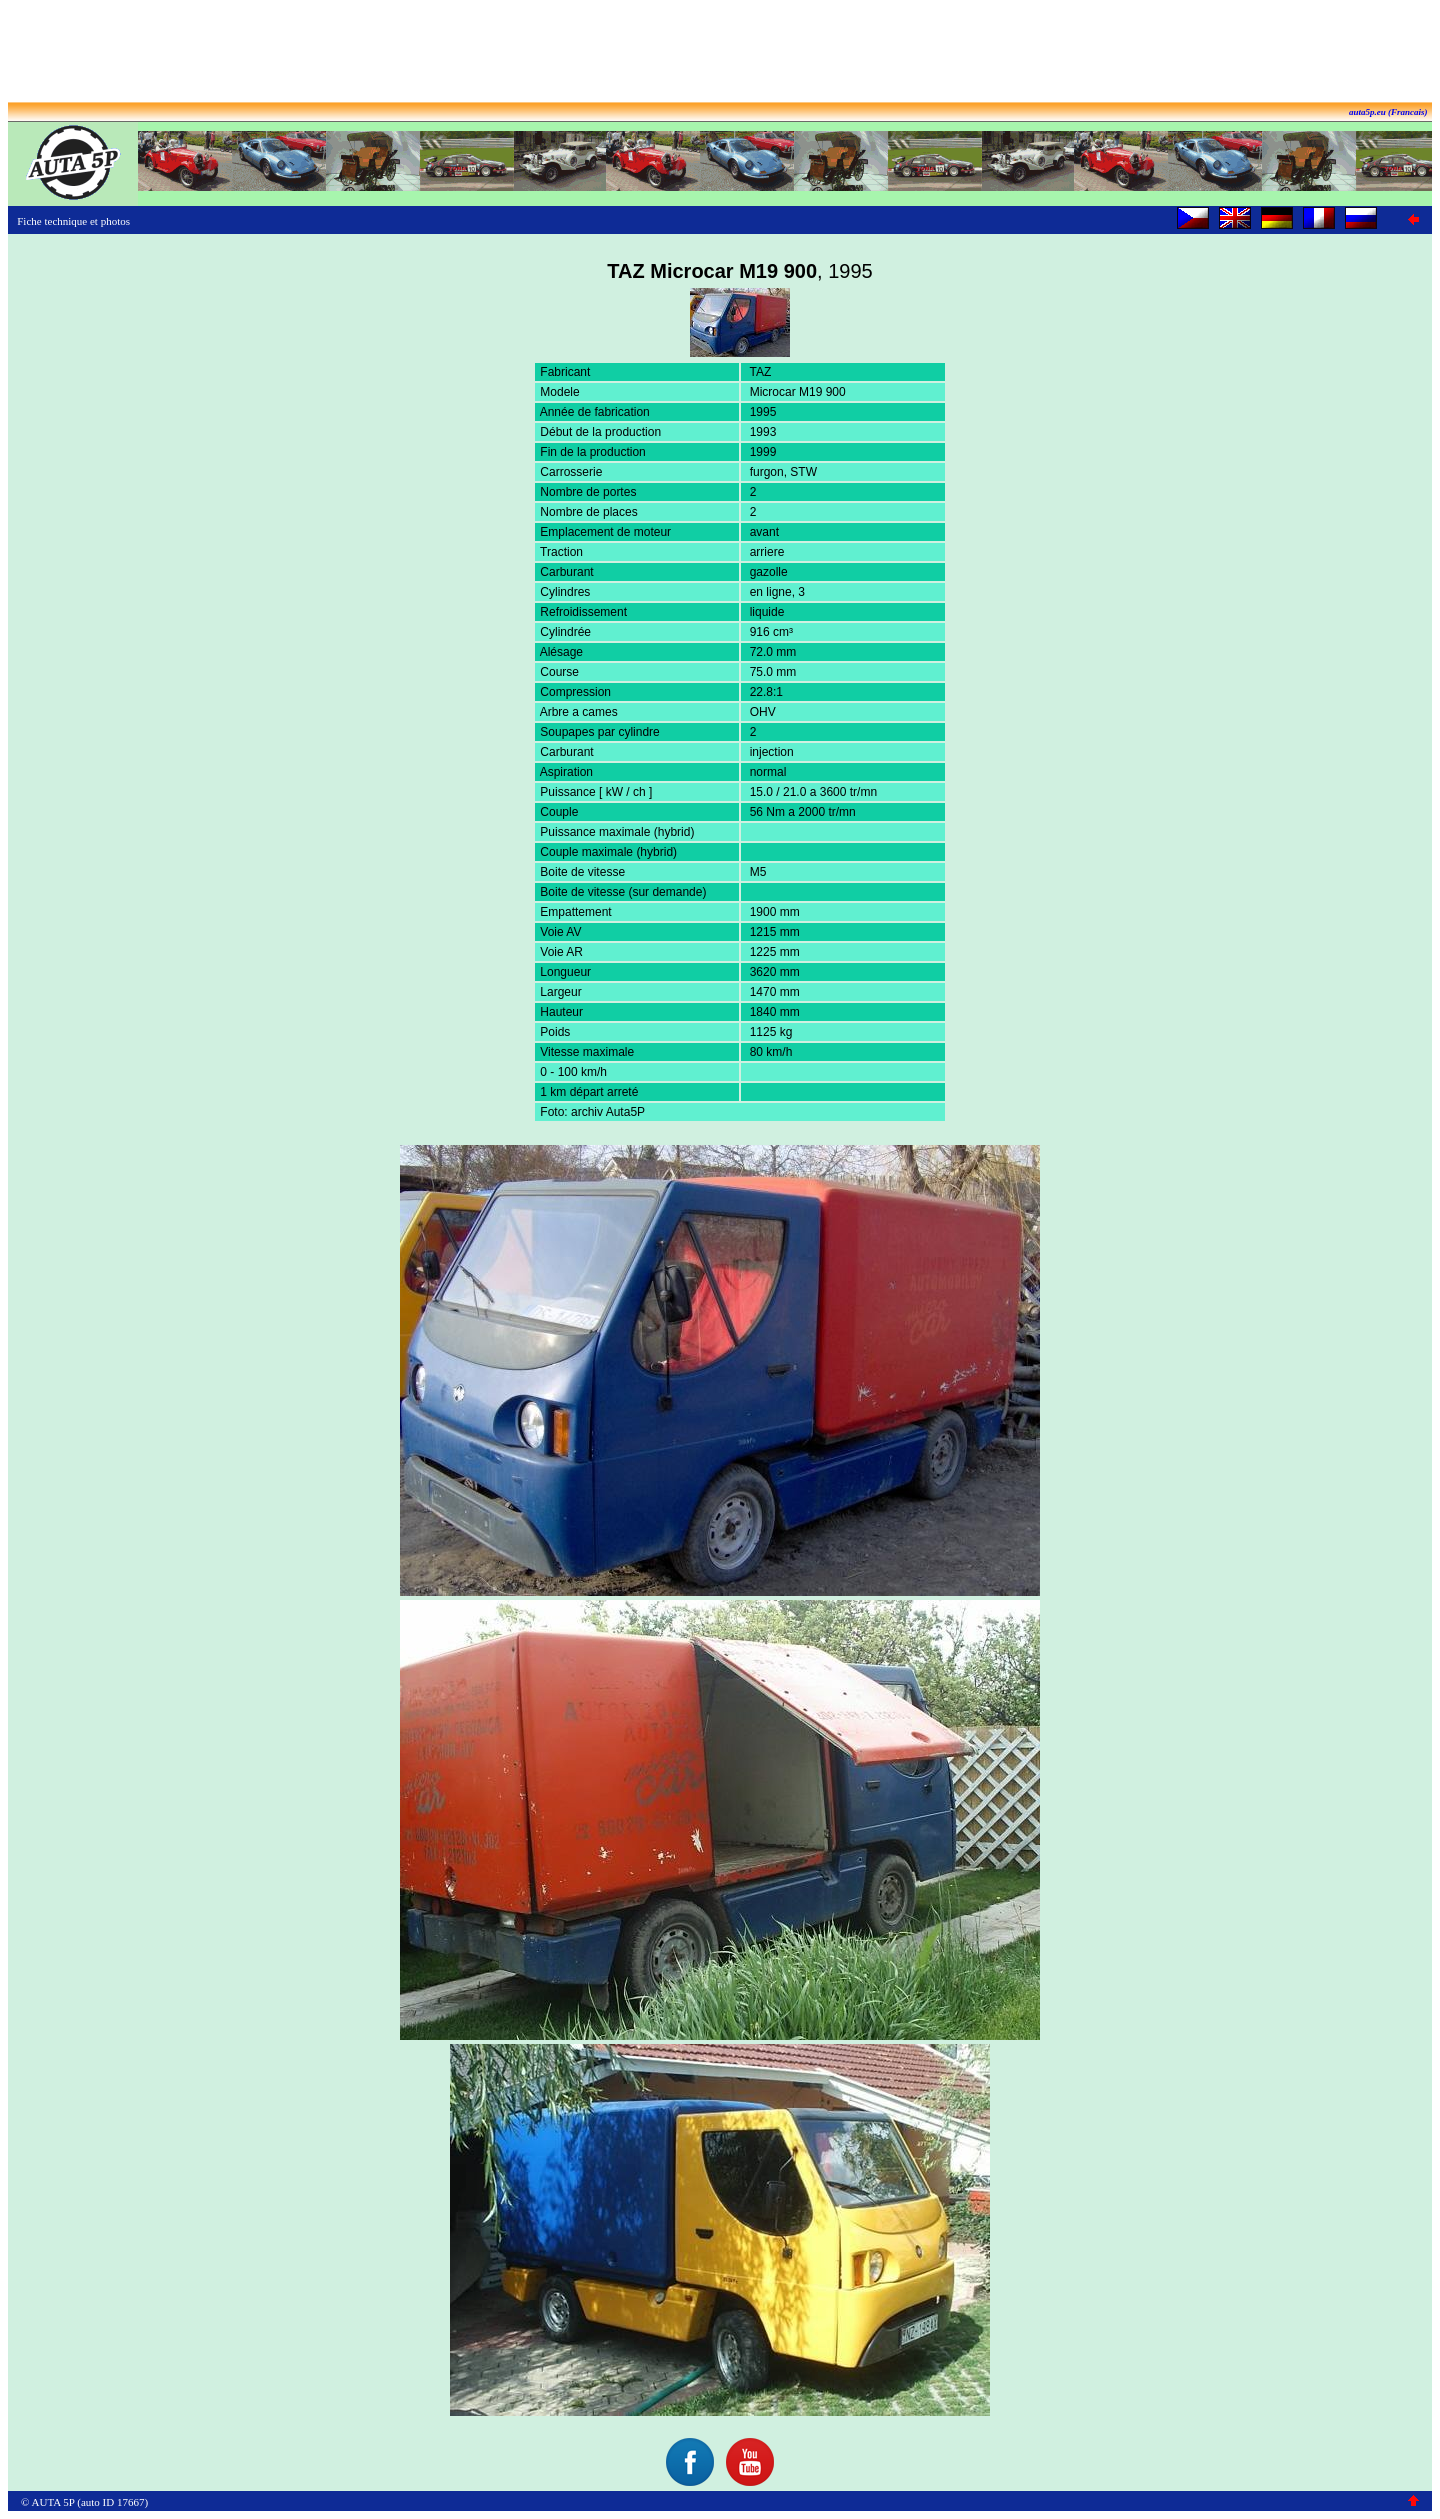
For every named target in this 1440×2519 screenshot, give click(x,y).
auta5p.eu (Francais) (1388, 112)
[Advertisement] (720, 53)
